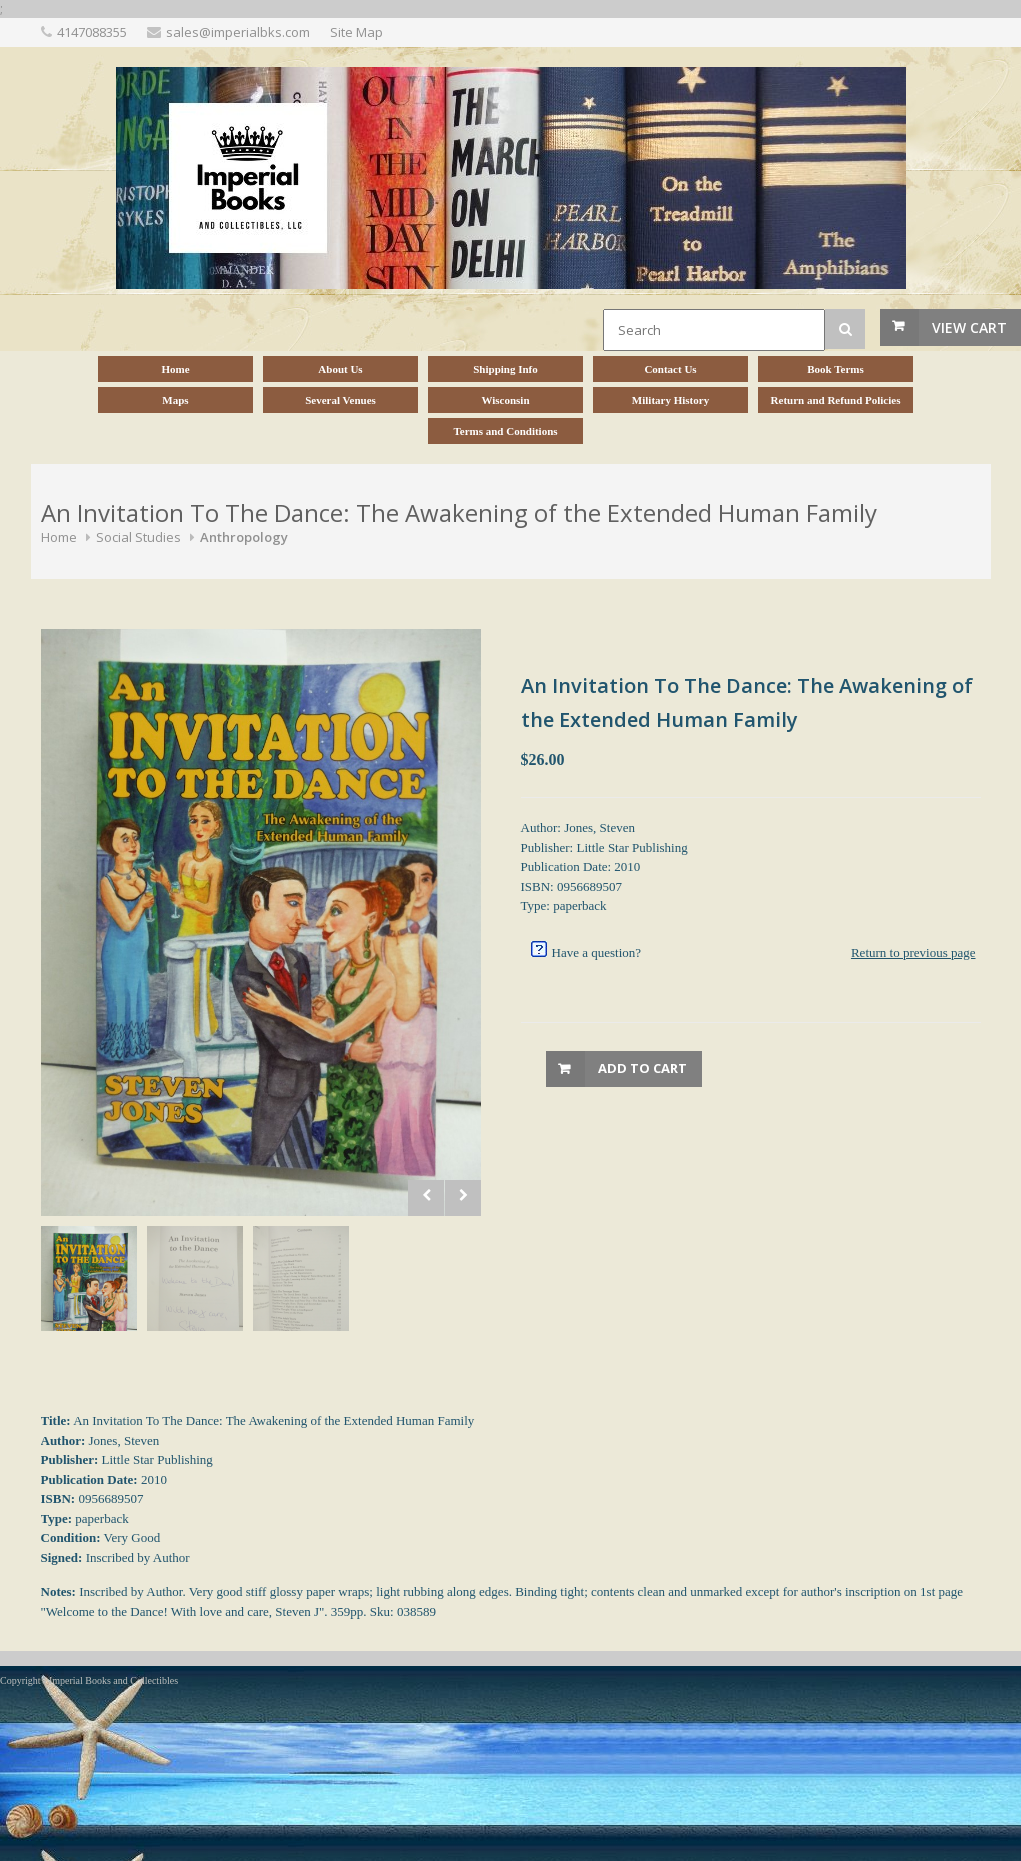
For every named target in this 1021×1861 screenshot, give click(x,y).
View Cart (969, 327)
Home (59, 537)
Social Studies (138, 537)
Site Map (356, 32)
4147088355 (92, 32)
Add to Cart (642, 1068)
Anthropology (244, 537)
